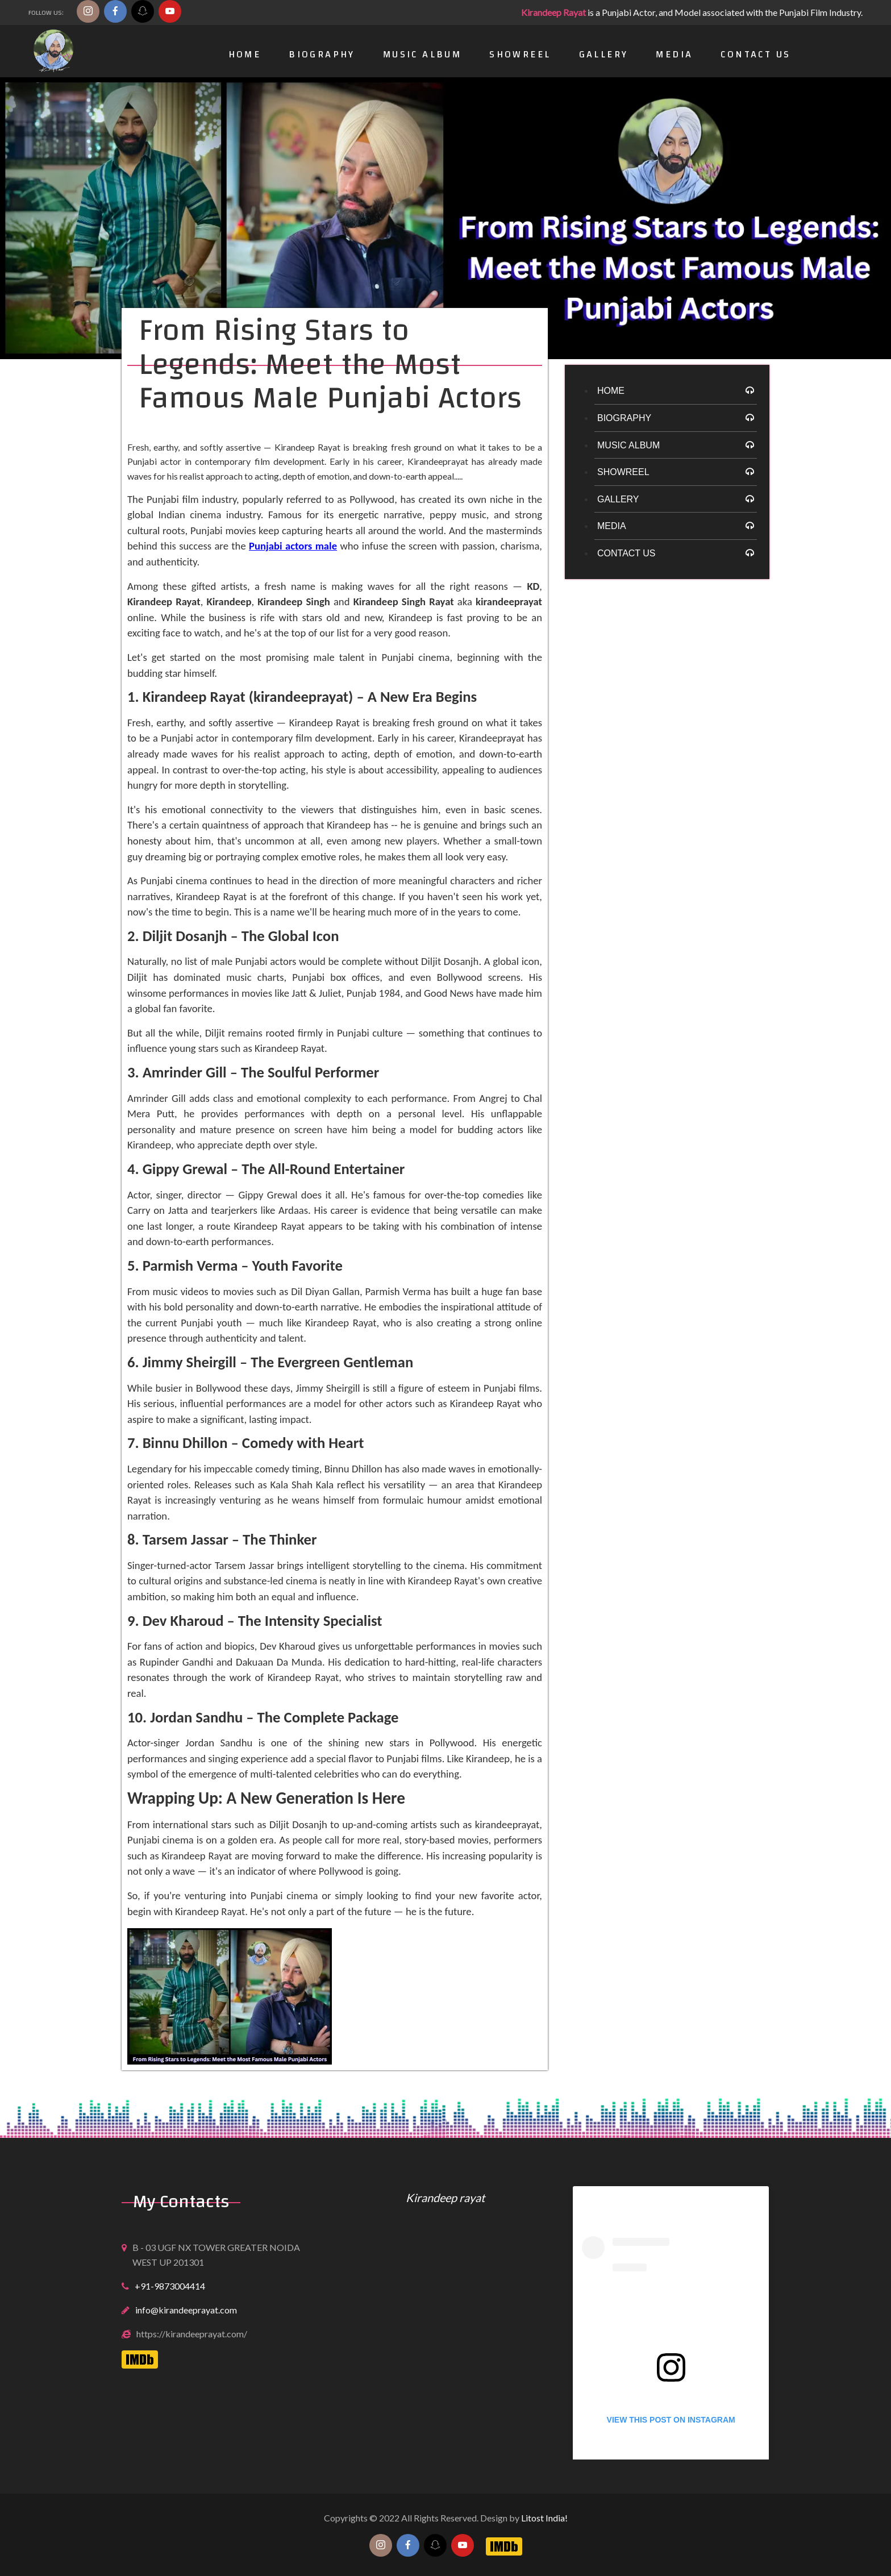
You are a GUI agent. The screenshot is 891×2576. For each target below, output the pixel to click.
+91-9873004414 (170, 2285)
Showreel (520, 54)
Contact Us (755, 54)
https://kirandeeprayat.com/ (191, 2333)
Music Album (422, 54)
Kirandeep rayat (445, 2197)
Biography (322, 54)
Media (674, 54)
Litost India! (544, 2517)
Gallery (603, 54)
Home (244, 54)
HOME (610, 391)
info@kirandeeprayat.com (186, 2309)
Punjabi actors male (293, 545)
